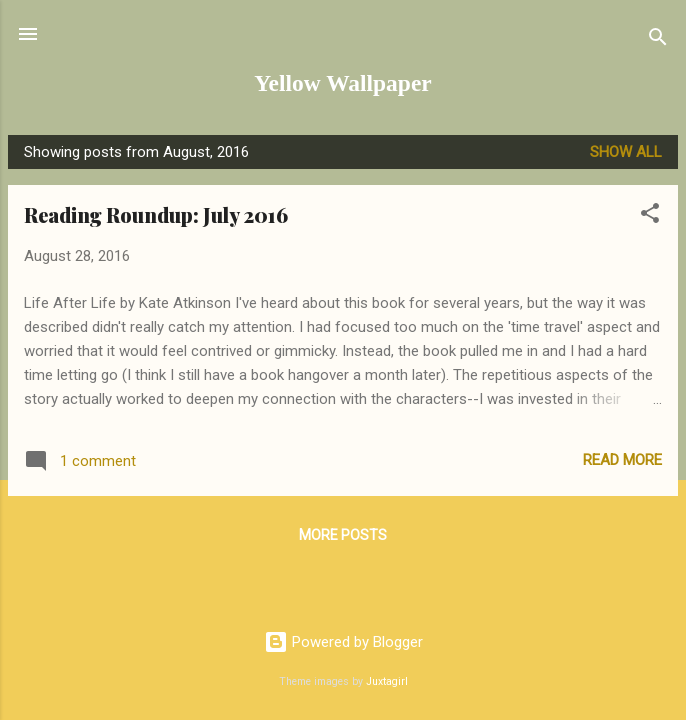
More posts (343, 535)
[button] (650, 216)
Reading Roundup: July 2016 (156, 214)
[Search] (658, 40)
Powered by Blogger (343, 642)
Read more (622, 460)
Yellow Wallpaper (342, 83)
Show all (626, 152)
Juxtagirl (387, 681)
